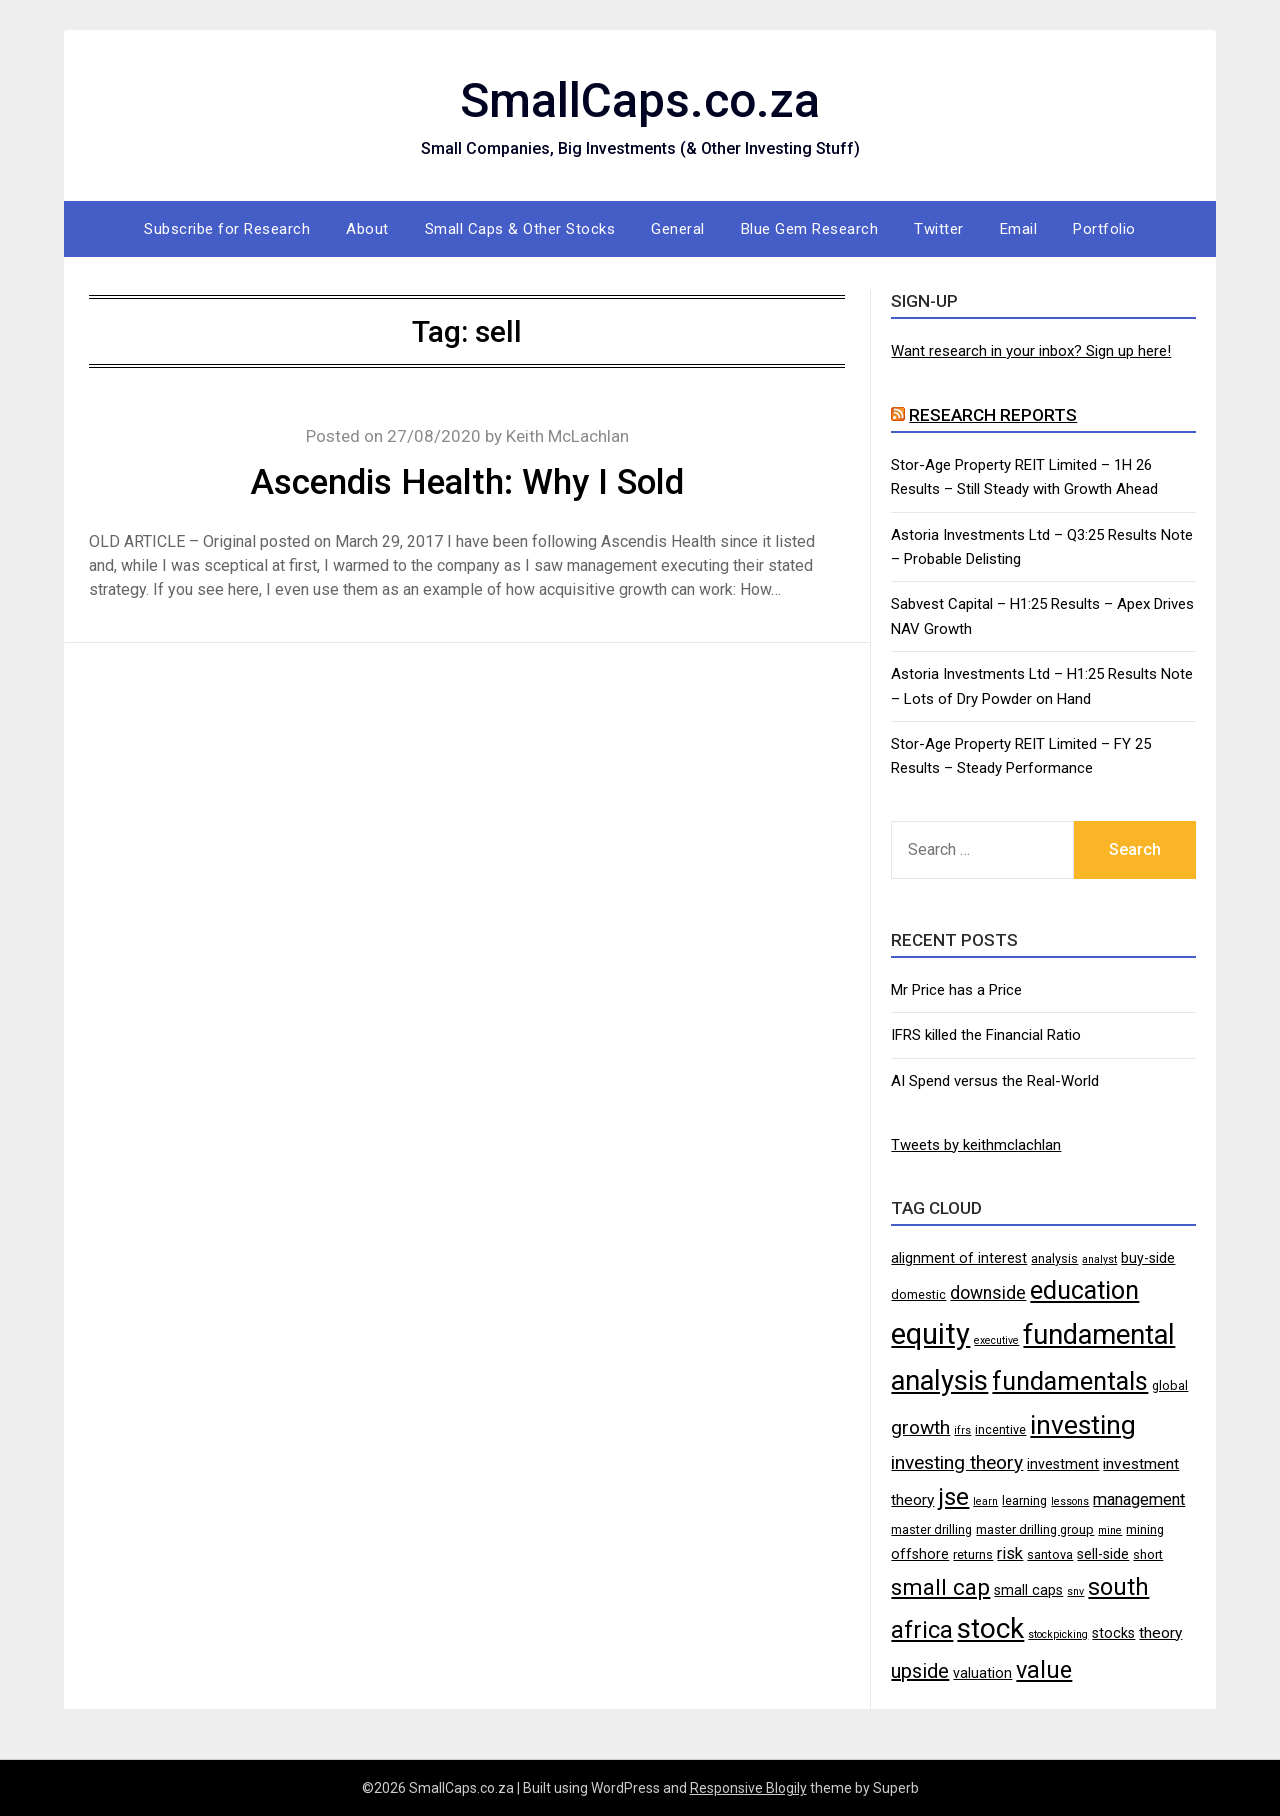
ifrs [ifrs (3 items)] (962, 1430)
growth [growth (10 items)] (920, 1427)
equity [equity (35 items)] (930, 1334)
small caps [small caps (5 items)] (1028, 1590)
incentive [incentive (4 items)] (1000, 1429)
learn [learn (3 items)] (985, 1501)
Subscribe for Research (227, 229)
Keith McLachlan (567, 436)
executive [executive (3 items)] (996, 1340)
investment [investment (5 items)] (1063, 1464)
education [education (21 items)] (1084, 1290)
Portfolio (1104, 229)
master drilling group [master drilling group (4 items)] (1035, 1529)
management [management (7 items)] (1139, 1499)
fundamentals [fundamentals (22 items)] (1070, 1381)
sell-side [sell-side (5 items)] (1103, 1554)
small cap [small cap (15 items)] (940, 1587)
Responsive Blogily (748, 1788)
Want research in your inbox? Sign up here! (1031, 351)
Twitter (939, 229)
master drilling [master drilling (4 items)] (931, 1529)
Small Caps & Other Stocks (520, 229)
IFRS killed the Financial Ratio (986, 1035)
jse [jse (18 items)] (953, 1497)
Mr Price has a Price (956, 990)
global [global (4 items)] (1170, 1385)
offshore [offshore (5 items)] (920, 1554)
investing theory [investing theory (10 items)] (957, 1462)
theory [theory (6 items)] (1160, 1633)
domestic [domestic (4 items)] (918, 1294)
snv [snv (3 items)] (1075, 1591)
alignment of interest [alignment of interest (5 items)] (959, 1258)
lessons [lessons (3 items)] (1070, 1501)
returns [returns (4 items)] (973, 1554)
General (678, 229)
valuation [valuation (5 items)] (982, 1673)
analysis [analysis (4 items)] (1054, 1258)
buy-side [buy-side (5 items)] (1148, 1258)
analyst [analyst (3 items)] (1099, 1259)
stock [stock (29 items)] (990, 1628)
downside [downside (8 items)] (988, 1293)
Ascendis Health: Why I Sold (467, 482)
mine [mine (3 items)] (1110, 1530)
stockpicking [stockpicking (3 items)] (1058, 1634)
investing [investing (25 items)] (1083, 1424)
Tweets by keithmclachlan (976, 1145)
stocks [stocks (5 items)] (1113, 1633)
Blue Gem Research (810, 229)
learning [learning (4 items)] (1024, 1500)
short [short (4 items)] (1148, 1554)
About (367, 229)
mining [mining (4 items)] (1145, 1529)
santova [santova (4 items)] (1050, 1554)
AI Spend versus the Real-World (995, 1081)
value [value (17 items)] (1044, 1670)
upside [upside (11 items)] (920, 1671)
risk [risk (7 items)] (1010, 1553)
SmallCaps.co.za (640, 100)
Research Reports (993, 415)
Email (1019, 229)
